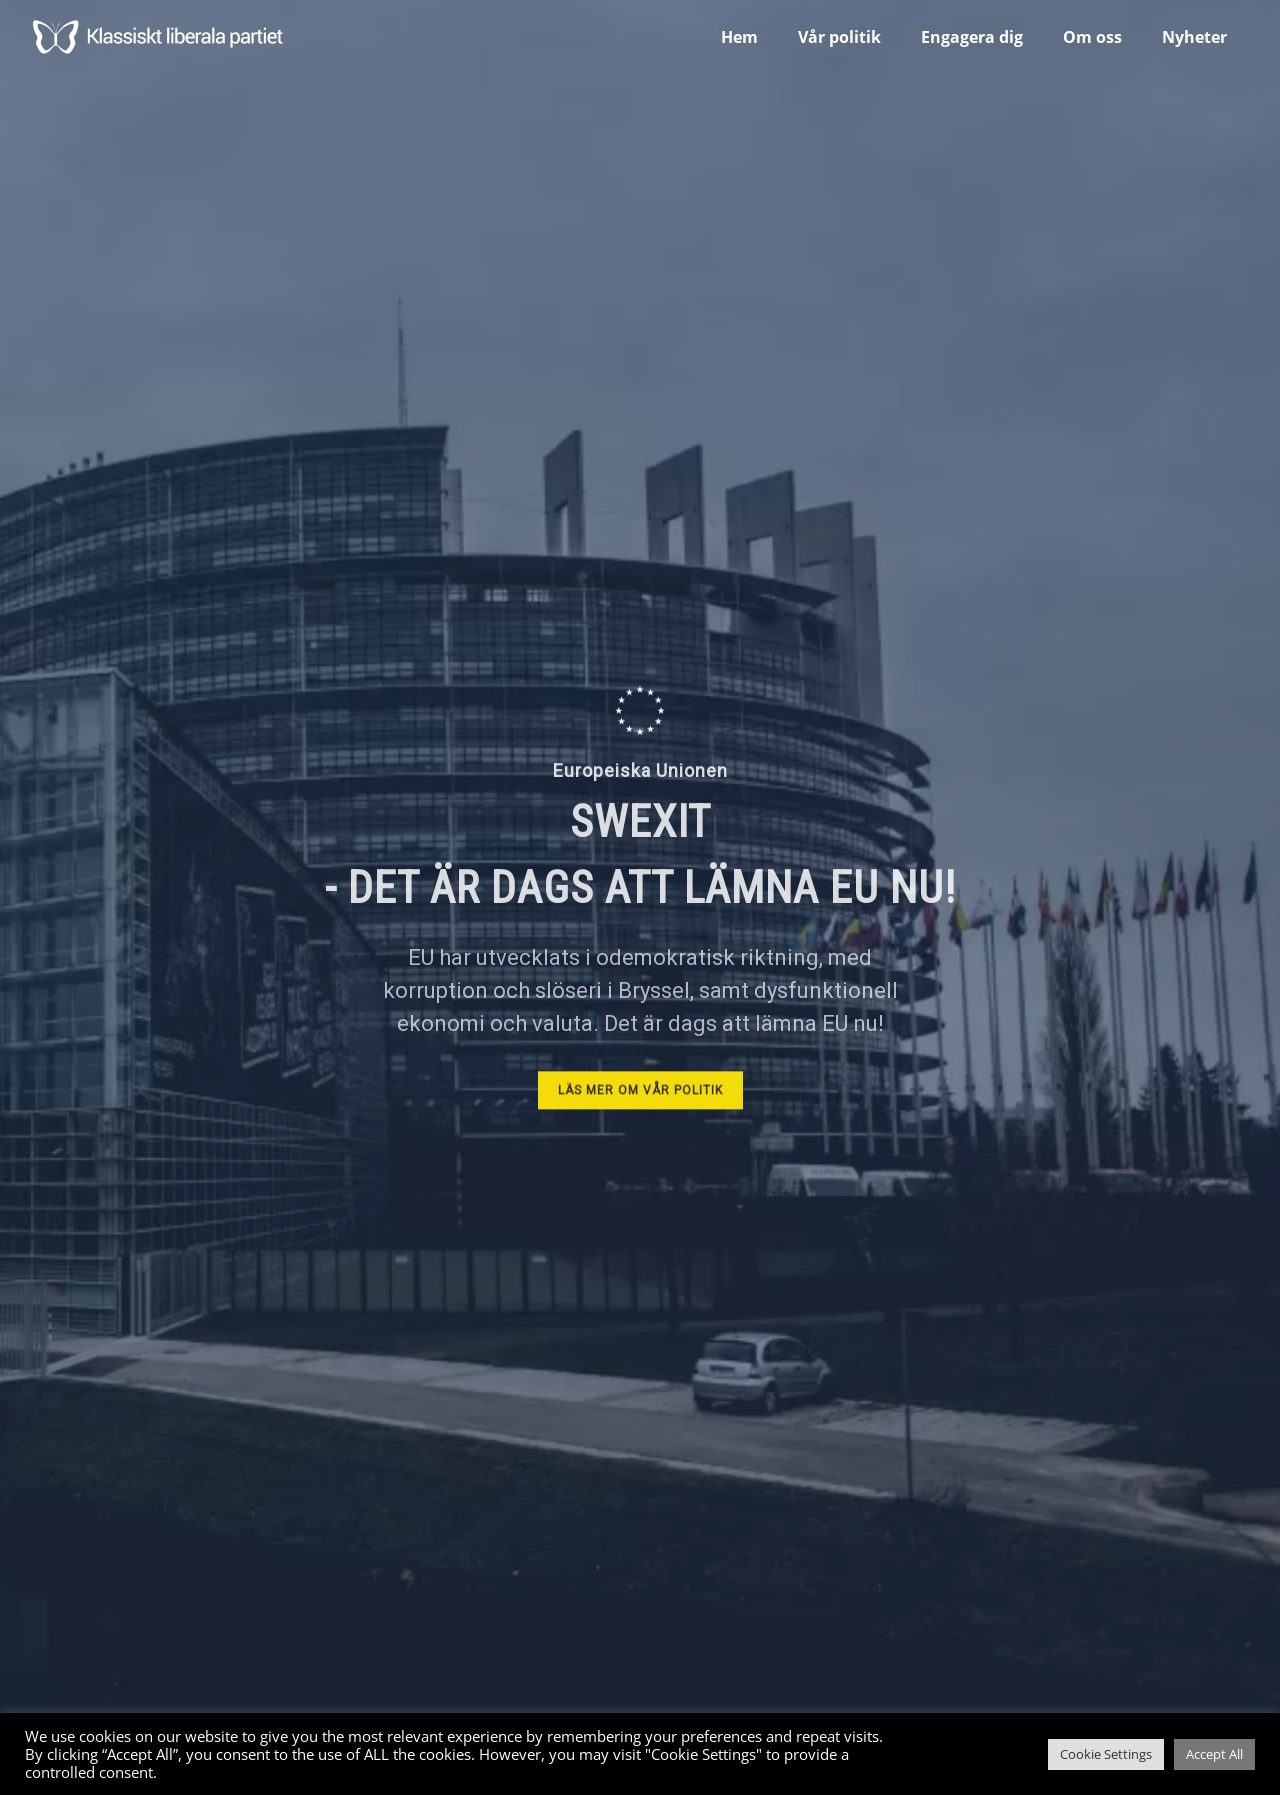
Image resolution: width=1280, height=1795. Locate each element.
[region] (640, 897)
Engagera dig (972, 37)
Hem (739, 37)
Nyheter (1194, 37)
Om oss (1092, 37)
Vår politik (839, 37)
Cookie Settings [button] (1106, 1754)
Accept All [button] (1214, 1754)
